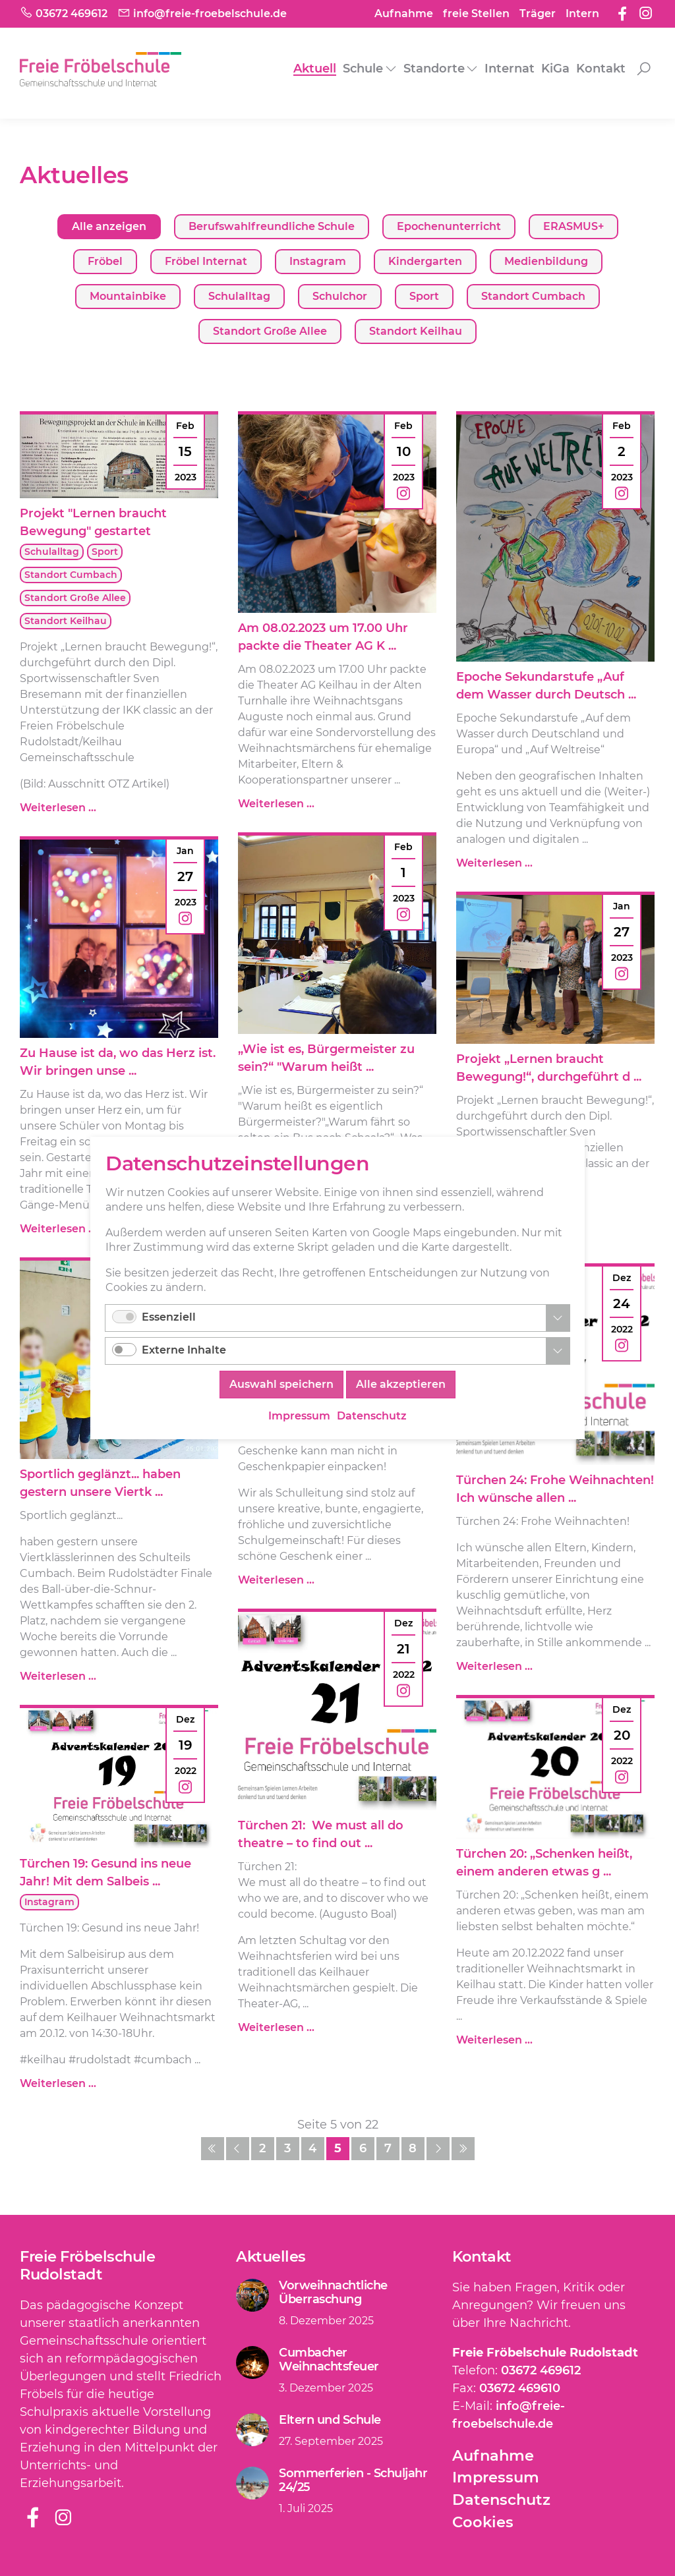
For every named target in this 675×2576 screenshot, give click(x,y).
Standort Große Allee (270, 331)
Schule (363, 68)
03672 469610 (519, 2388)
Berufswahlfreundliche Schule (272, 226)
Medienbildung (546, 261)
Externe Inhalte (184, 1350)
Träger (537, 13)
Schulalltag (239, 296)
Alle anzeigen (109, 226)
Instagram (317, 261)
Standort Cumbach (533, 296)
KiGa (555, 68)
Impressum (495, 2477)
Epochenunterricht (449, 226)
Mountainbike (128, 296)
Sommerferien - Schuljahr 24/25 (353, 2480)
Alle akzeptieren (401, 1384)
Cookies (483, 2522)
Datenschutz (501, 2499)
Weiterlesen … (58, 807)
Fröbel (105, 261)
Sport (424, 296)
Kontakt (601, 68)
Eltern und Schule (330, 2420)
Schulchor (339, 296)
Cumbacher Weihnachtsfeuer (329, 2359)
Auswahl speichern (281, 1384)
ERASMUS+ (573, 226)
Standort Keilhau (415, 331)
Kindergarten (425, 261)
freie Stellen (476, 13)
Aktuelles (271, 2256)
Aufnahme (403, 13)
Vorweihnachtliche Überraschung (333, 2292)
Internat (509, 68)
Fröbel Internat (206, 261)
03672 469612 (541, 2370)
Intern (582, 13)
